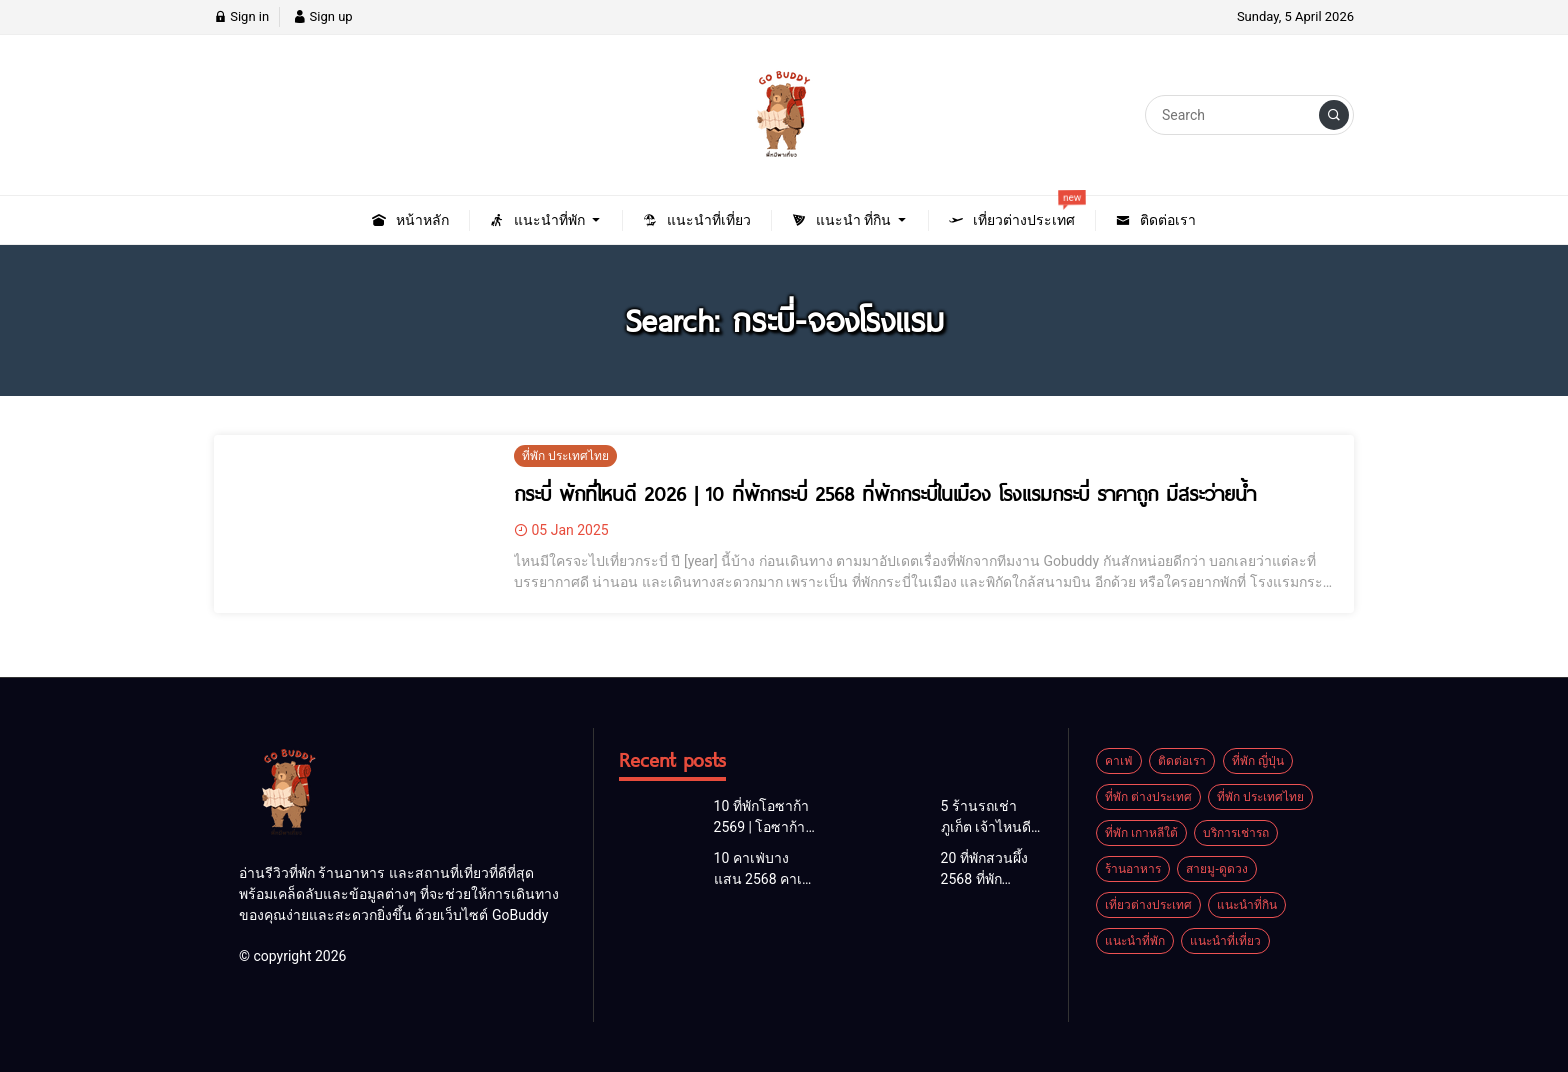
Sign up (322, 16)
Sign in (241, 16)
